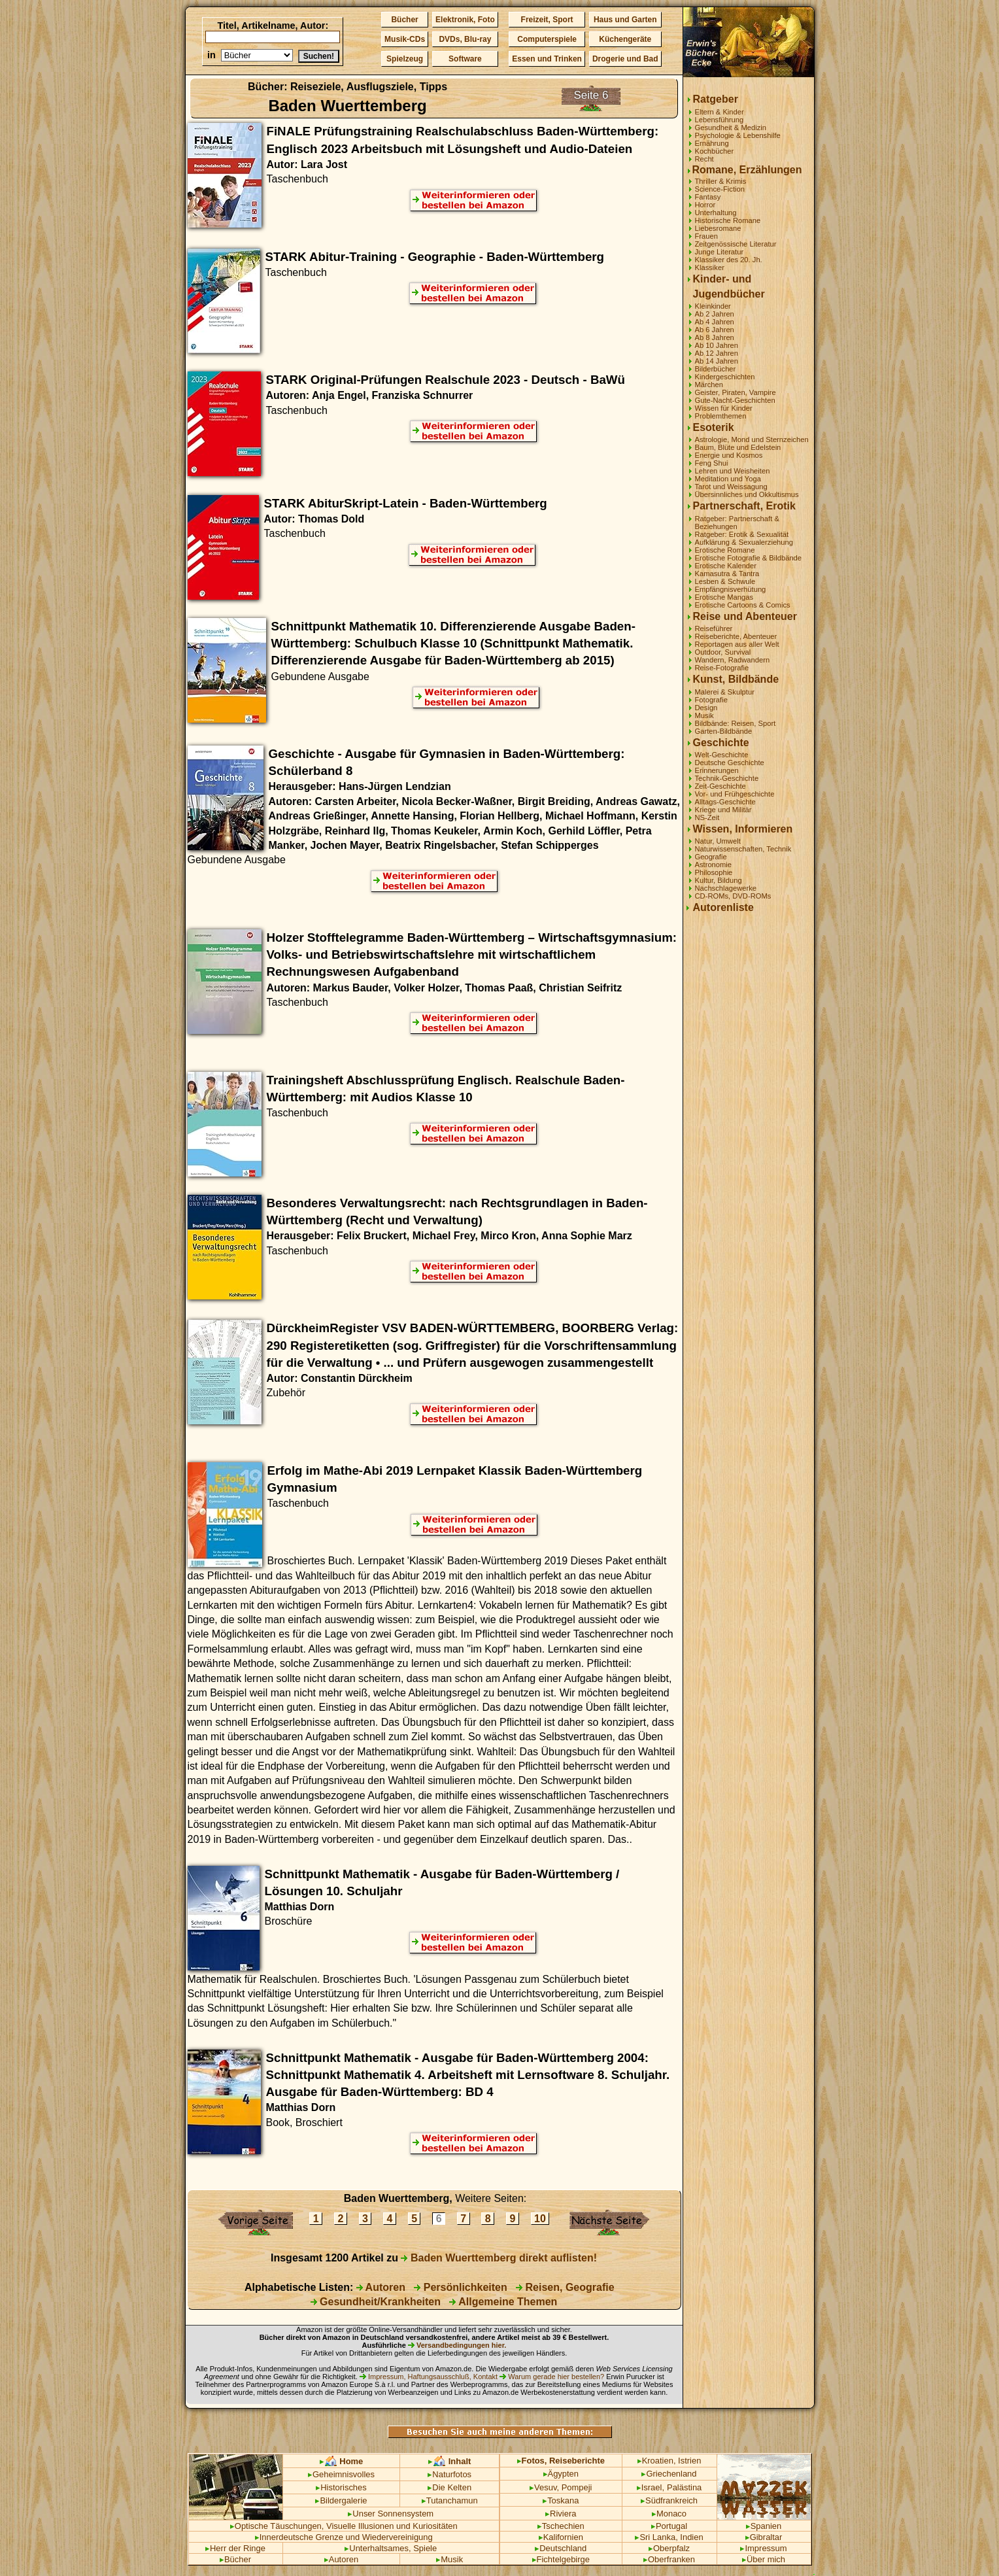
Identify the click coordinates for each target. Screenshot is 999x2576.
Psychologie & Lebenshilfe (738, 135)
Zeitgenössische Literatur (736, 244)
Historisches (341, 2487)
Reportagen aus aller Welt (737, 644)
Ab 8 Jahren (714, 337)
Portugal (669, 2526)
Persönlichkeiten (460, 2287)
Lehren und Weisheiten (732, 471)
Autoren (380, 2287)
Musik (704, 715)
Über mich (763, 2559)
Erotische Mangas (724, 597)
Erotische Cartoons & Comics (742, 605)
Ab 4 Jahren (714, 322)
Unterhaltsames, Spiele (391, 2548)
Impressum (763, 2548)
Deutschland (560, 2548)
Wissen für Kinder (724, 408)
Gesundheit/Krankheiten (376, 2301)
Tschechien (560, 2526)
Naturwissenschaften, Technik (743, 849)
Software (465, 58)
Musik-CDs (404, 39)
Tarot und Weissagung (731, 486)
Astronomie (713, 864)
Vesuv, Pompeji (561, 2487)
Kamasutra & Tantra (727, 573)
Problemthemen (721, 416)
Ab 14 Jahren (717, 361)
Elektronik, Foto (465, 19)
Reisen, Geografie (565, 2287)
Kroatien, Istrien (669, 2460)
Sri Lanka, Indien (669, 2537)
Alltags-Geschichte (725, 802)
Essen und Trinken (547, 58)
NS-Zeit (707, 817)
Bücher (404, 19)
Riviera (560, 2513)
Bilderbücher (715, 369)
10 (540, 2218)
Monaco (669, 2513)
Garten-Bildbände (724, 731)
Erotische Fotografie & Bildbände (748, 558)
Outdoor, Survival (723, 652)
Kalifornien (561, 2537)
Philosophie (714, 872)
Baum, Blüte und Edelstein (738, 447)
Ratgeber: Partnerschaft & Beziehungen (737, 522)
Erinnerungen (717, 770)
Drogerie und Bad (625, 58)
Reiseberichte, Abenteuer (736, 636)
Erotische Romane (725, 550)
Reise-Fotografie (722, 668)
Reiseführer (714, 628)
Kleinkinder (713, 306)
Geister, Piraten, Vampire (735, 392)
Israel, (650, 2487)
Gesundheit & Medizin (730, 127)
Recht (704, 159)
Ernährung (712, 143)
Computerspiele (547, 39)
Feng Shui (711, 463)
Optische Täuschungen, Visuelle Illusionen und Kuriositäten (344, 2526)
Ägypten (561, 2474)
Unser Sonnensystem (390, 2513)
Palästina (684, 2487)
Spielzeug (404, 58)
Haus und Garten (625, 19)
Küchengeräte (625, 39)
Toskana (561, 2500)
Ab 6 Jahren (714, 330)
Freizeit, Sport (547, 19)
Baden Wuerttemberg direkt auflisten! (499, 2257)
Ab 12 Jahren (717, 353)
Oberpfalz (669, 2548)
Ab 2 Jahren (714, 314)
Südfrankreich (669, 2500)
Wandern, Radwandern (732, 660)
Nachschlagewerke (726, 888)
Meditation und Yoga (728, 479)
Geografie (711, 857)
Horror (705, 205)
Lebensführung (719, 120)
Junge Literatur (719, 252)
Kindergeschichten (725, 377)
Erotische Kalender (726, 566)
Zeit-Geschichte (720, 786)
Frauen (706, 236)
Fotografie (711, 700)
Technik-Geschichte (727, 778)
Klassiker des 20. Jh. (728, 260)
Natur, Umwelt (718, 841)
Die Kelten (449, 2487)
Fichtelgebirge (561, 2559)
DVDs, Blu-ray (465, 39)
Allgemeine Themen (503, 2301)
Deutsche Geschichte (729, 762)
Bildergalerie (341, 2500)
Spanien (764, 2526)
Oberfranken (669, 2559)
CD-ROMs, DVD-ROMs (733, 896)
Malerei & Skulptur (724, 692)
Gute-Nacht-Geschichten (735, 400)
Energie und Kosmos (729, 455)
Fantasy (708, 197)
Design (706, 708)
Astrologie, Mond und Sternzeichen (752, 439)
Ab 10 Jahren (717, 345)
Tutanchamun (450, 2500)
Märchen (709, 384)
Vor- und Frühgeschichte (735, 794)
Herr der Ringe (235, 2548)
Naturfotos (449, 2474)
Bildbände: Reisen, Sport (735, 723)
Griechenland (668, 2474)
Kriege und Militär (723, 810)
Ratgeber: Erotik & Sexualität (742, 534)
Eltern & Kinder (719, 112)
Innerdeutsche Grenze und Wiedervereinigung (344, 2537)
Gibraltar (764, 2537)
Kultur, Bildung (718, 880)
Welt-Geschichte (722, 755)
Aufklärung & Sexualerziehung (744, 542)
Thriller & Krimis (721, 181)
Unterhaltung (716, 212)
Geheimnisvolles (341, 2474)
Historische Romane (728, 220)
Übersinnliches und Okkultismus (747, 494)
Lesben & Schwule (725, 581)
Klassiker (709, 267)
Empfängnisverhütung (730, 589)
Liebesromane (718, 228)
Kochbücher (714, 151)
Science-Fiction (720, 189)
